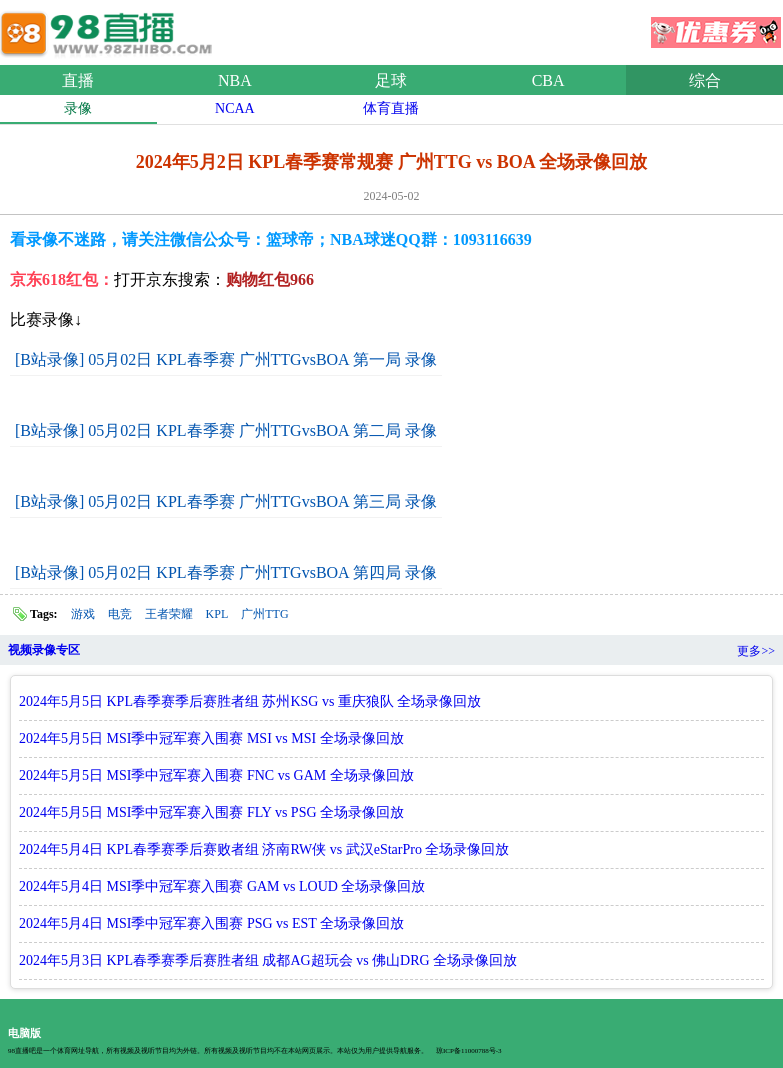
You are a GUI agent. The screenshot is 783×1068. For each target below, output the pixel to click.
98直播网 (110, 29)
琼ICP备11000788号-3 (468, 1051)
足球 (391, 80)
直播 (78, 80)
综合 (705, 80)
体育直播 (391, 108)
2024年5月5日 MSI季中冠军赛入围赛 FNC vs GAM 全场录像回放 (216, 775)
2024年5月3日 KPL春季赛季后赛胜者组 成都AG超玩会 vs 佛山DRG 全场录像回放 (268, 960)
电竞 (120, 614)
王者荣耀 (169, 614)
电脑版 (24, 1033)
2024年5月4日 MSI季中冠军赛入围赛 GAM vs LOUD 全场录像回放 (222, 886)
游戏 (83, 614)
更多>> (756, 651)
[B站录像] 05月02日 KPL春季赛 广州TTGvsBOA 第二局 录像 (226, 430)
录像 (78, 108)
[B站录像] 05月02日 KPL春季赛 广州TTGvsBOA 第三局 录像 (226, 501)
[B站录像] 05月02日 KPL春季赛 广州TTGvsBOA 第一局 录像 (226, 359)
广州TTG (264, 614)
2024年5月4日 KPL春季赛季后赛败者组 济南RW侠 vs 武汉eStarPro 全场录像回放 (264, 849)
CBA (548, 80)
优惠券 (716, 26)
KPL (217, 614)
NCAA (235, 108)
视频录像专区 (44, 650)
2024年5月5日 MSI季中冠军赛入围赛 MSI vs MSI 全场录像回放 (211, 738)
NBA (235, 80)
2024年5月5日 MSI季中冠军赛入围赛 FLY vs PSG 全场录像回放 (211, 812)
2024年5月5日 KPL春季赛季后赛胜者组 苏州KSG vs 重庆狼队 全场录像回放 (250, 701)
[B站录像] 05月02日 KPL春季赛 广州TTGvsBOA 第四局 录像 (226, 572)
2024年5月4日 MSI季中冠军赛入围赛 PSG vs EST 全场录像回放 (211, 923)
